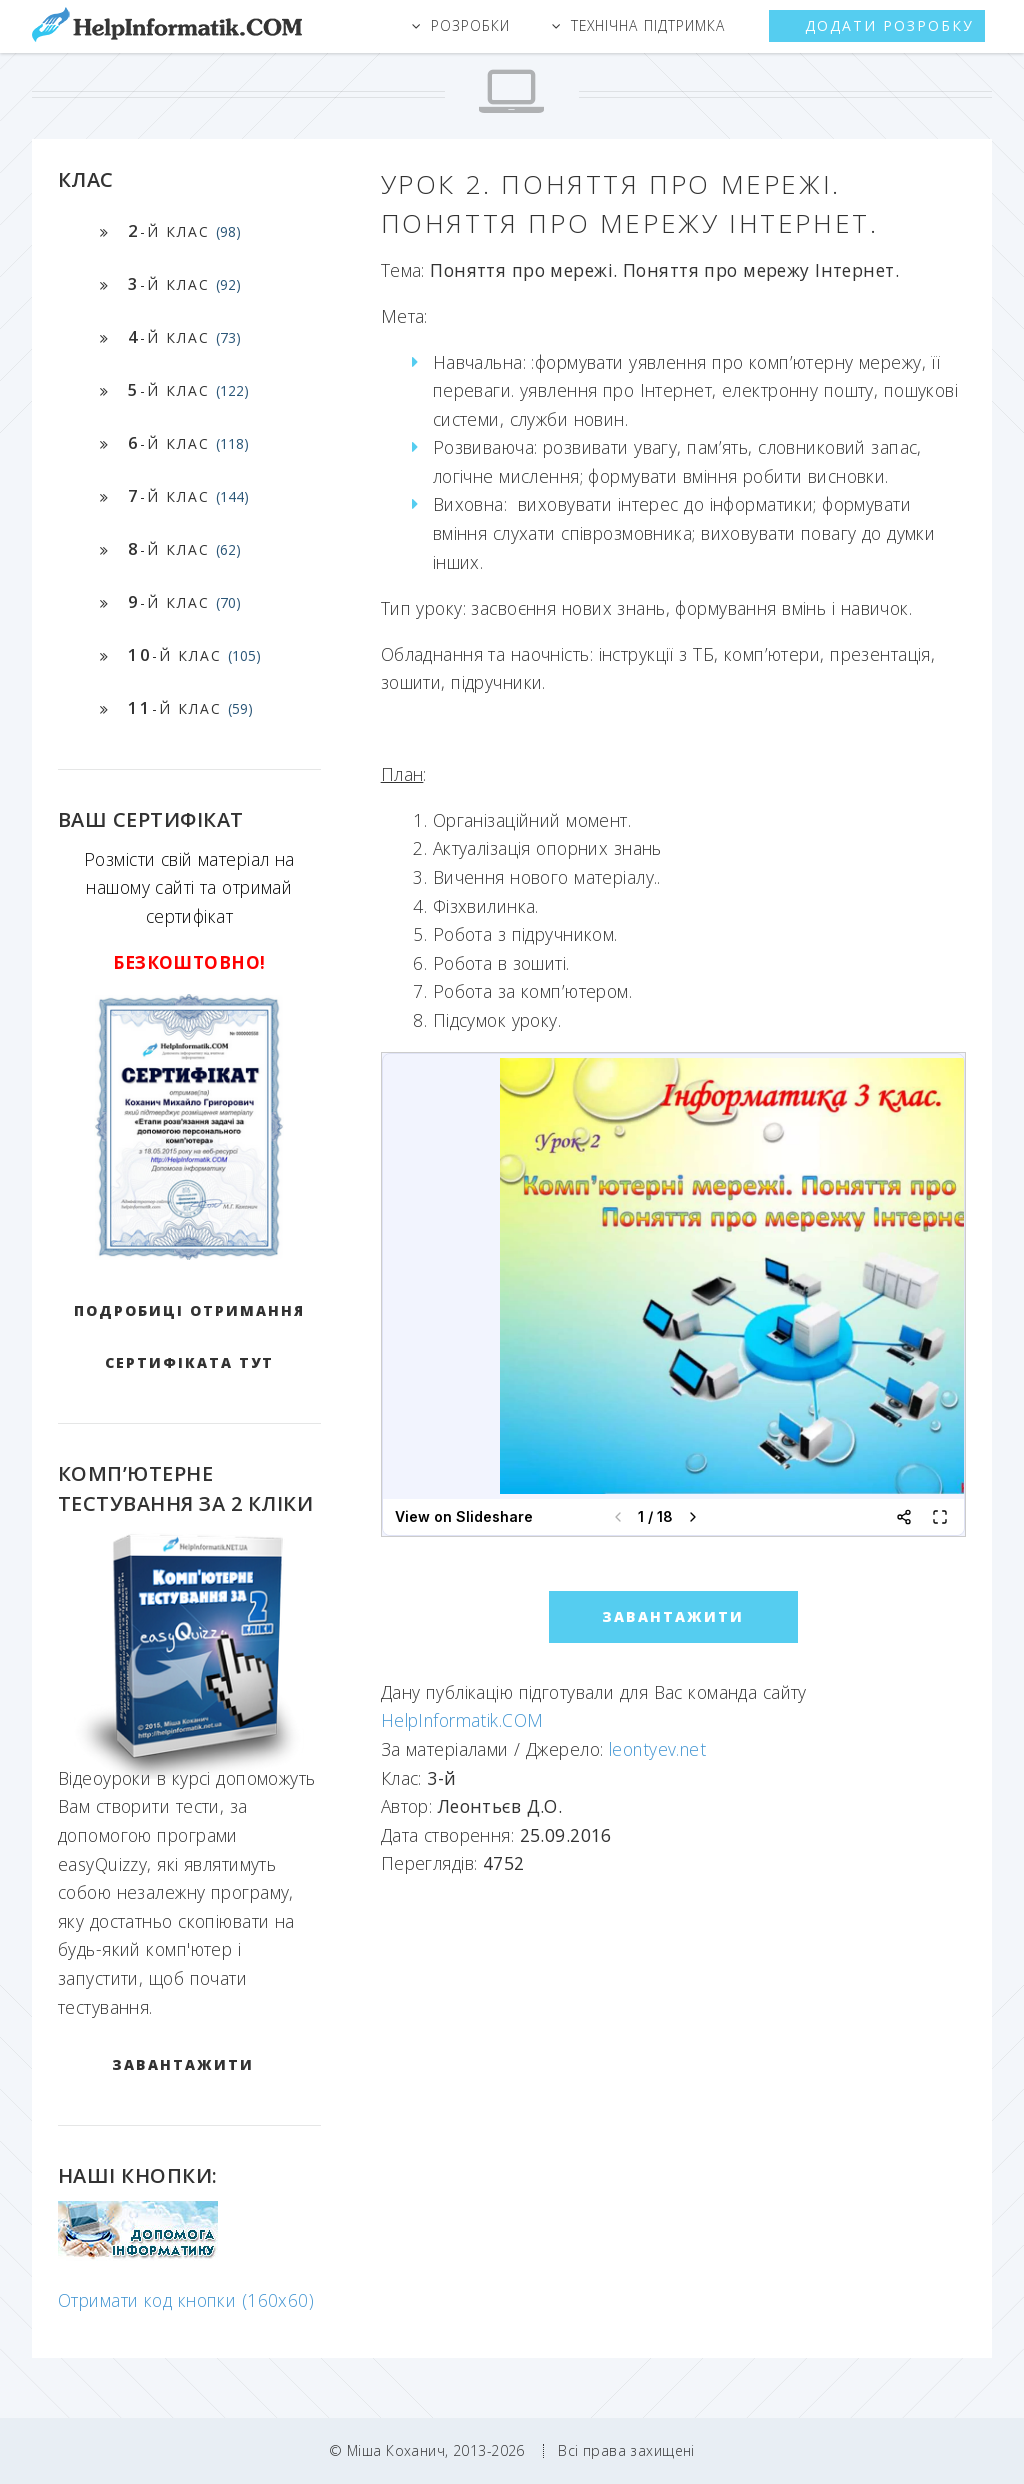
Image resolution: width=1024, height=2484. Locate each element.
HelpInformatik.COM (462, 1720)
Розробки (470, 25)
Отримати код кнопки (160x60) (186, 2300)
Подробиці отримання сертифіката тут (189, 1336)
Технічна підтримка (648, 25)
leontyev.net (657, 1749)
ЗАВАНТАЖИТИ (183, 2064)
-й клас (184, 230)
